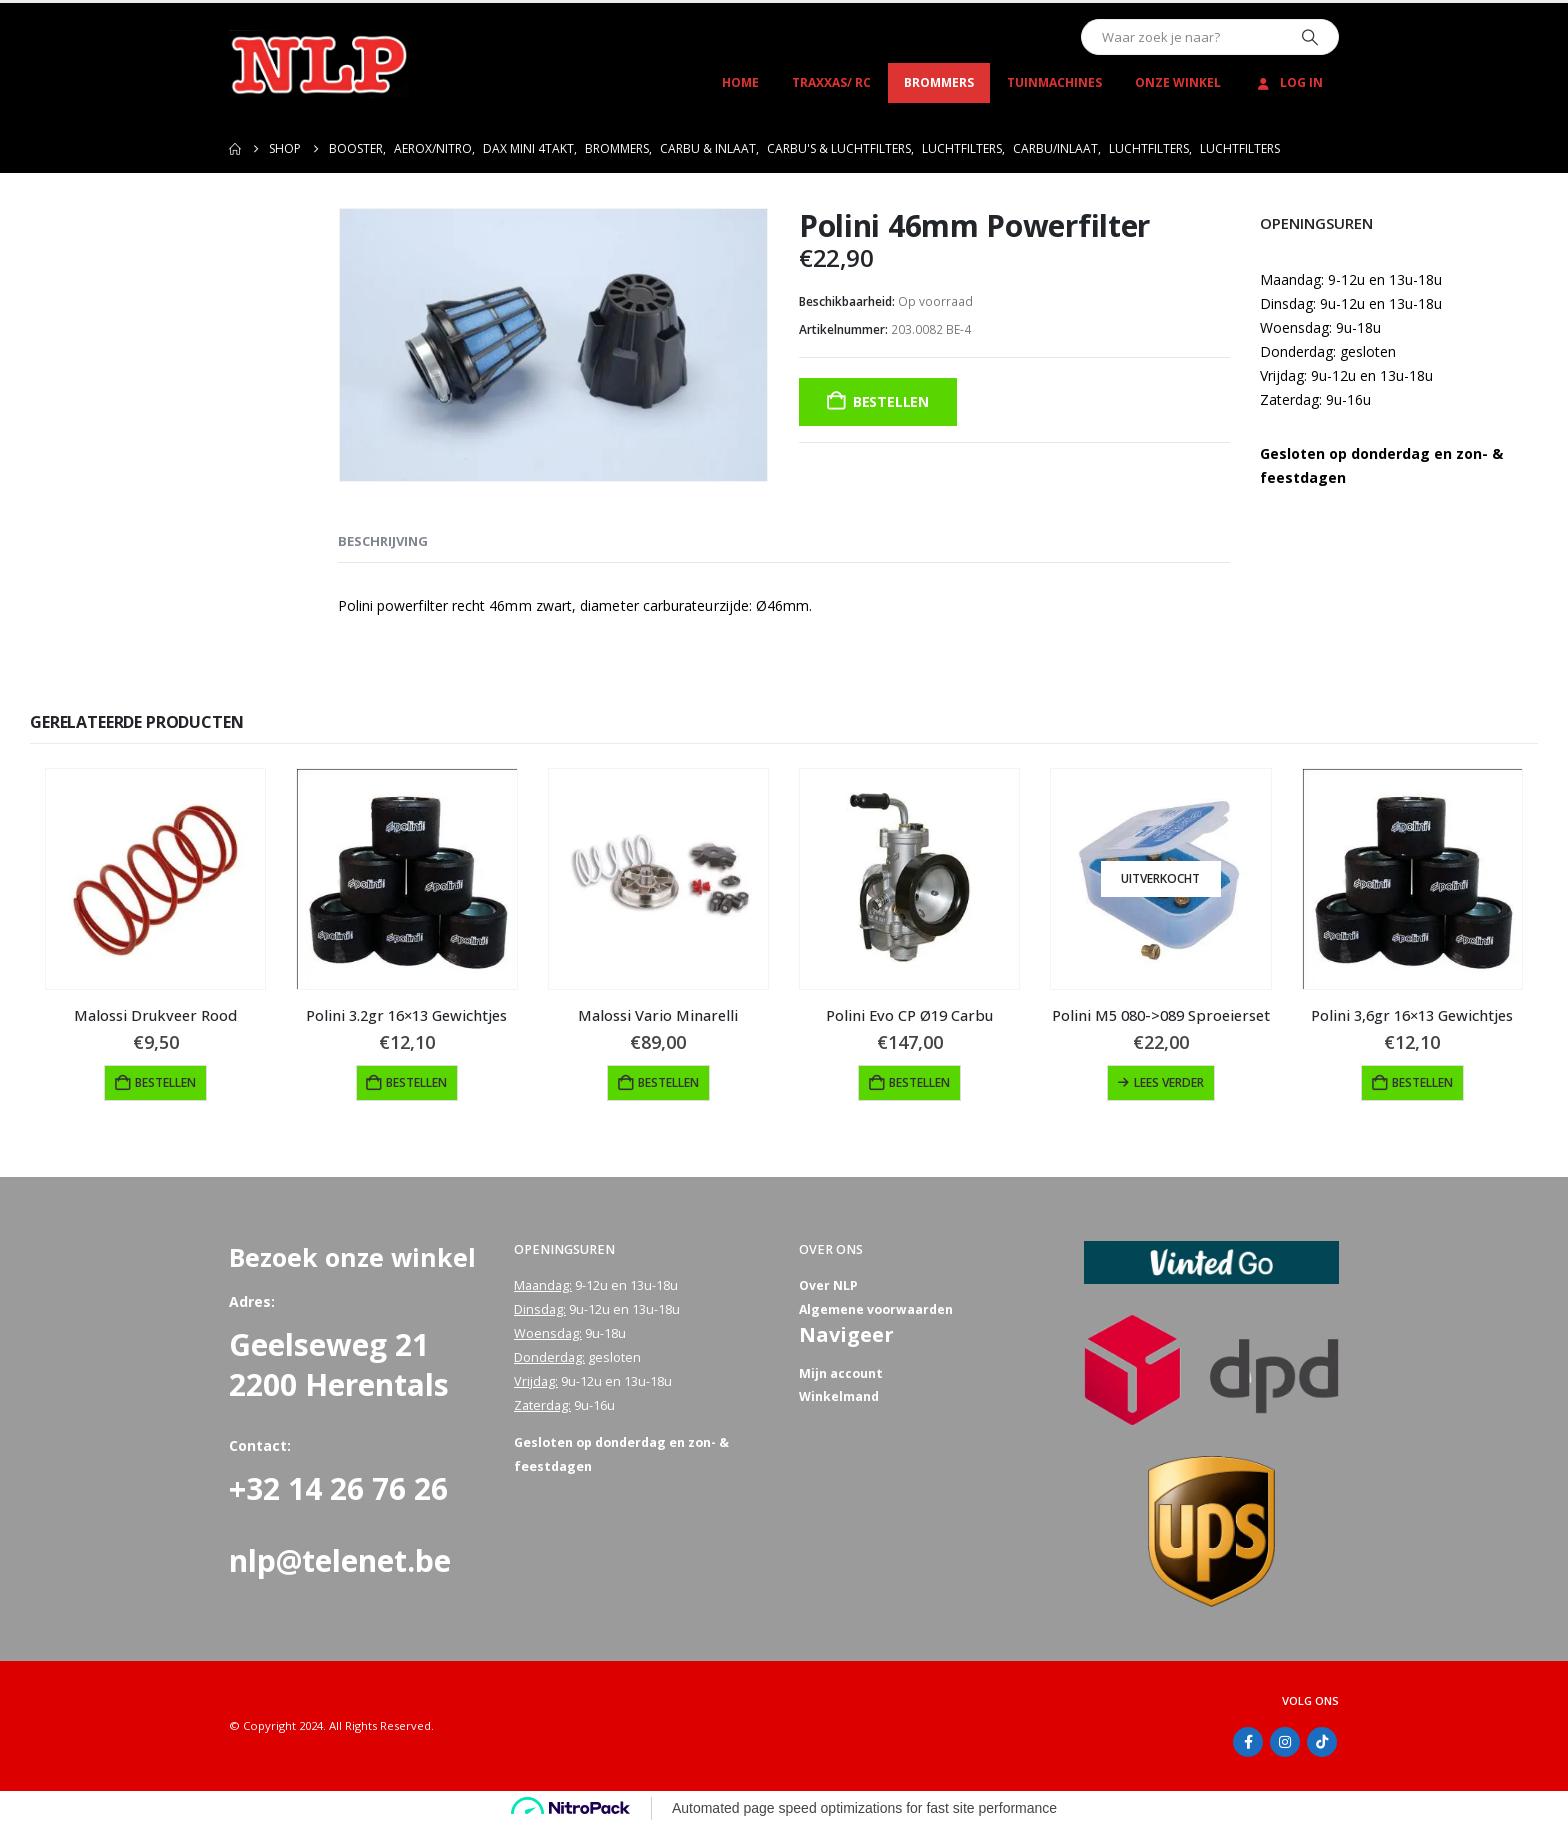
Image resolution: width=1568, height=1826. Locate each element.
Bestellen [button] (165, 1082)
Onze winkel (1178, 82)
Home (740, 82)
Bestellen (891, 401)
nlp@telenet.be (340, 1560)
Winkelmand (839, 1398)
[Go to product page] (155, 878)
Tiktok (1322, 1742)
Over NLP (829, 1285)
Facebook (1248, 1742)
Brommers (939, 82)
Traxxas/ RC (831, 82)
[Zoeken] (1310, 37)
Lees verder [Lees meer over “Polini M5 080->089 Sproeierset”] (1169, 1082)
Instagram (1285, 1742)
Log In (1288, 82)
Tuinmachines (1054, 82)
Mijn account (841, 1374)
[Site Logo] (319, 64)
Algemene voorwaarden (876, 1309)
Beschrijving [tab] (383, 541)
